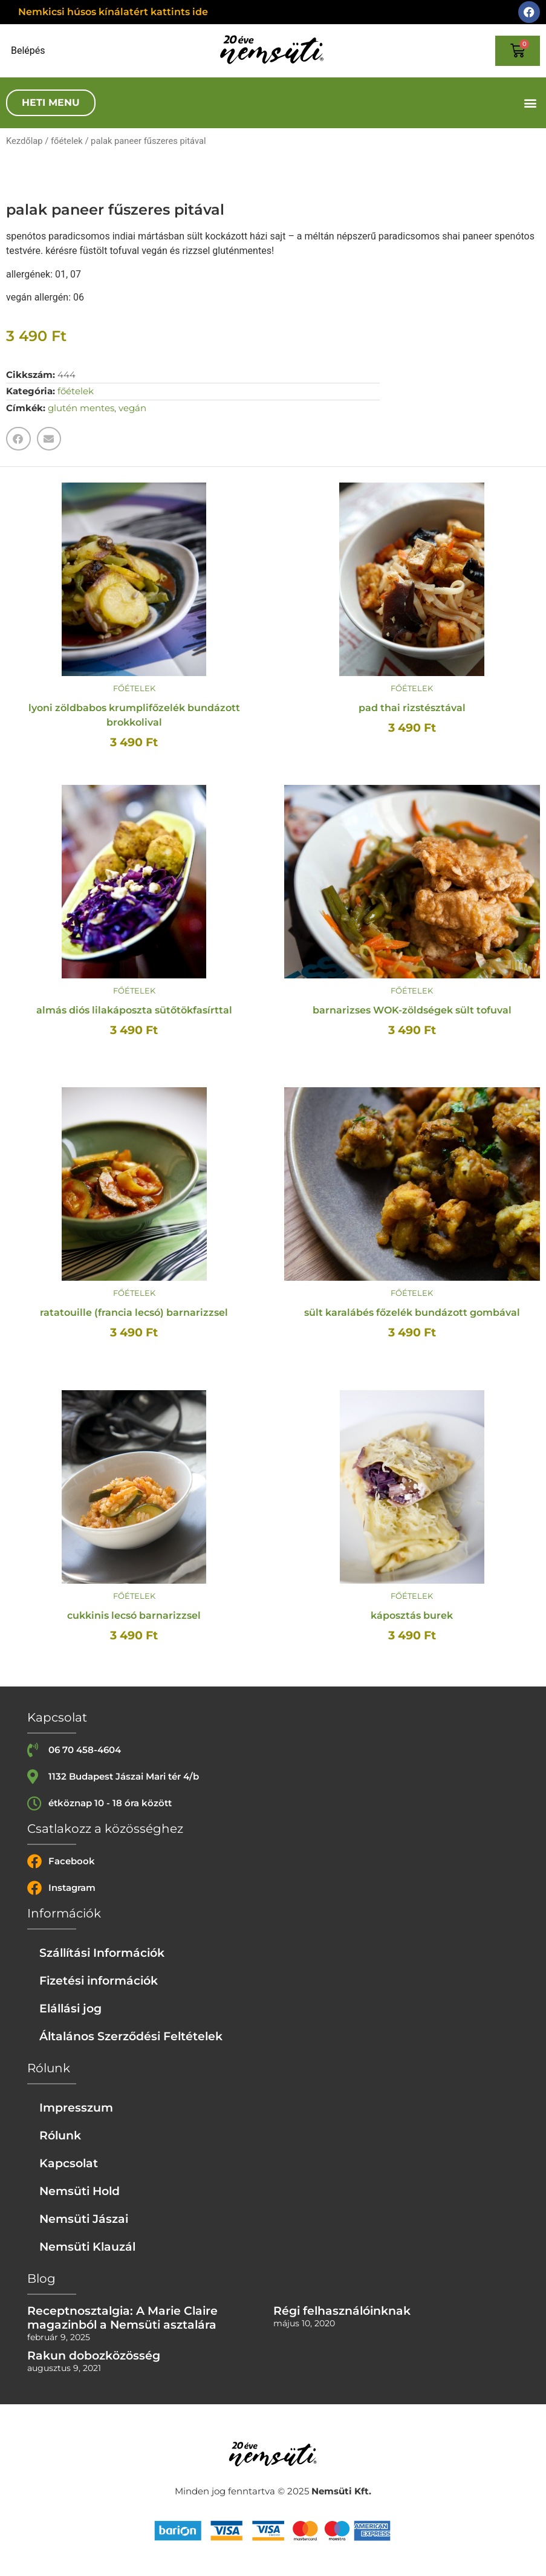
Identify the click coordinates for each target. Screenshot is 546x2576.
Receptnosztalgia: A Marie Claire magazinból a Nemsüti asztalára (122, 2317)
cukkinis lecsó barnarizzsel (134, 1615)
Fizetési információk (98, 1980)
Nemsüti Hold (79, 2191)
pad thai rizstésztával (412, 708)
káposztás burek (412, 1615)
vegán (132, 408)
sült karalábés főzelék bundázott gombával (412, 1312)
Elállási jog (70, 2008)
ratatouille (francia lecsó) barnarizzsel (134, 1312)
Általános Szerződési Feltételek (131, 2036)
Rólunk (60, 2135)
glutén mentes (81, 408)
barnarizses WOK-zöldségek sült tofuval (412, 1010)
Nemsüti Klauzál (87, 2246)
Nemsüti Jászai (83, 2218)
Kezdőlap (24, 140)
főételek (67, 140)
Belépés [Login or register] (28, 51)
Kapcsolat (68, 2163)
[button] (530, 103)
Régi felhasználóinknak (342, 2310)
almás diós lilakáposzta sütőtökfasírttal (134, 1010)
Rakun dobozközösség (93, 2355)
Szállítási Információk (101, 1952)
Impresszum (76, 2107)
